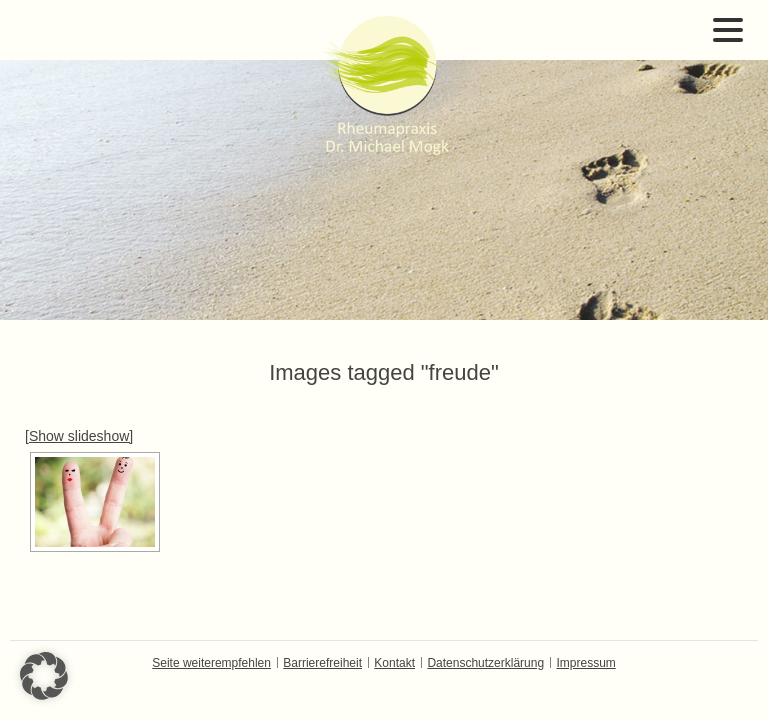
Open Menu (728, 30)
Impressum (585, 663)
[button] (44, 676)
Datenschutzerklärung (485, 663)
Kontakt (394, 663)
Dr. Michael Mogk (384, 85)
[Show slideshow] (79, 436)
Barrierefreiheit (322, 663)
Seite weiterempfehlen (211, 663)
